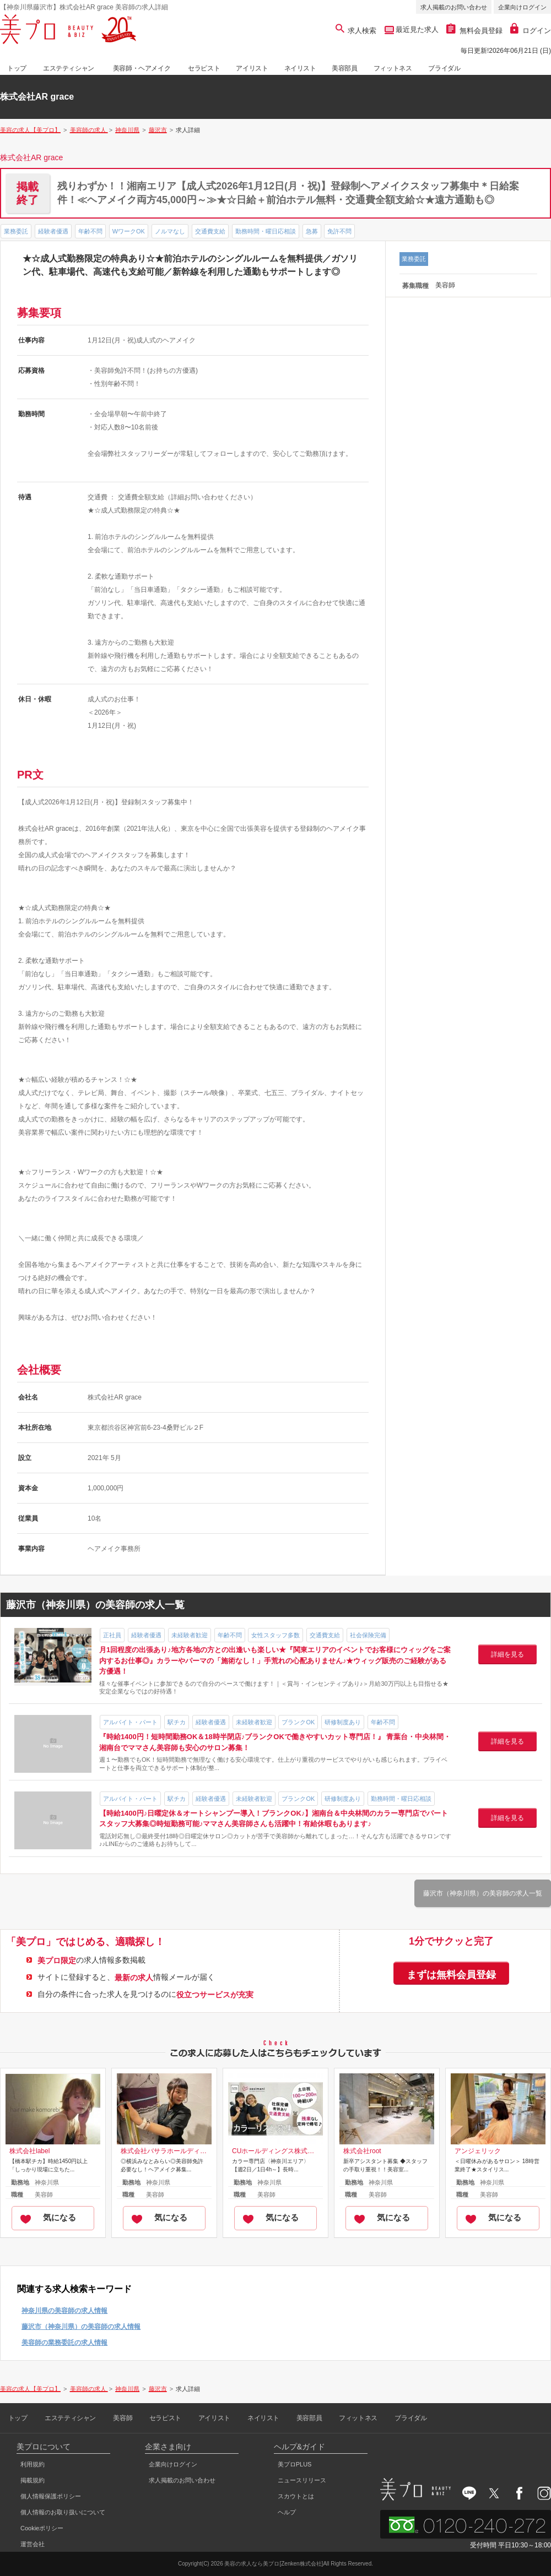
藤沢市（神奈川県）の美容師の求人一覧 (482, 1893)
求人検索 (356, 30)
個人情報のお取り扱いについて (62, 2512)
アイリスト (252, 68)
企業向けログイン (522, 7)
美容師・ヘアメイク (141, 68)
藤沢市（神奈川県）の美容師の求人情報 (81, 2326)
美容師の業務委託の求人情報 (64, 2342)
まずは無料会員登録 (451, 1974)
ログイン (530, 30)
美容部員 (344, 68)
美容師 (122, 2418)
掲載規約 (32, 2480)
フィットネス (393, 68)
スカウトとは (296, 2496)
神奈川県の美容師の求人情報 (64, 2310)
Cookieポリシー (41, 2528)
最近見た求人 (416, 29)
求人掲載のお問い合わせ (453, 7)
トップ (16, 68)
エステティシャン (68, 68)
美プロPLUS (295, 2464)
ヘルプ (287, 2512)
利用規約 (32, 2464)
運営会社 (32, 2544)
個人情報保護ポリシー (50, 2496)
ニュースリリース (302, 2480)
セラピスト (204, 68)
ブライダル (444, 68)
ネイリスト (300, 68)
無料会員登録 (474, 30)
